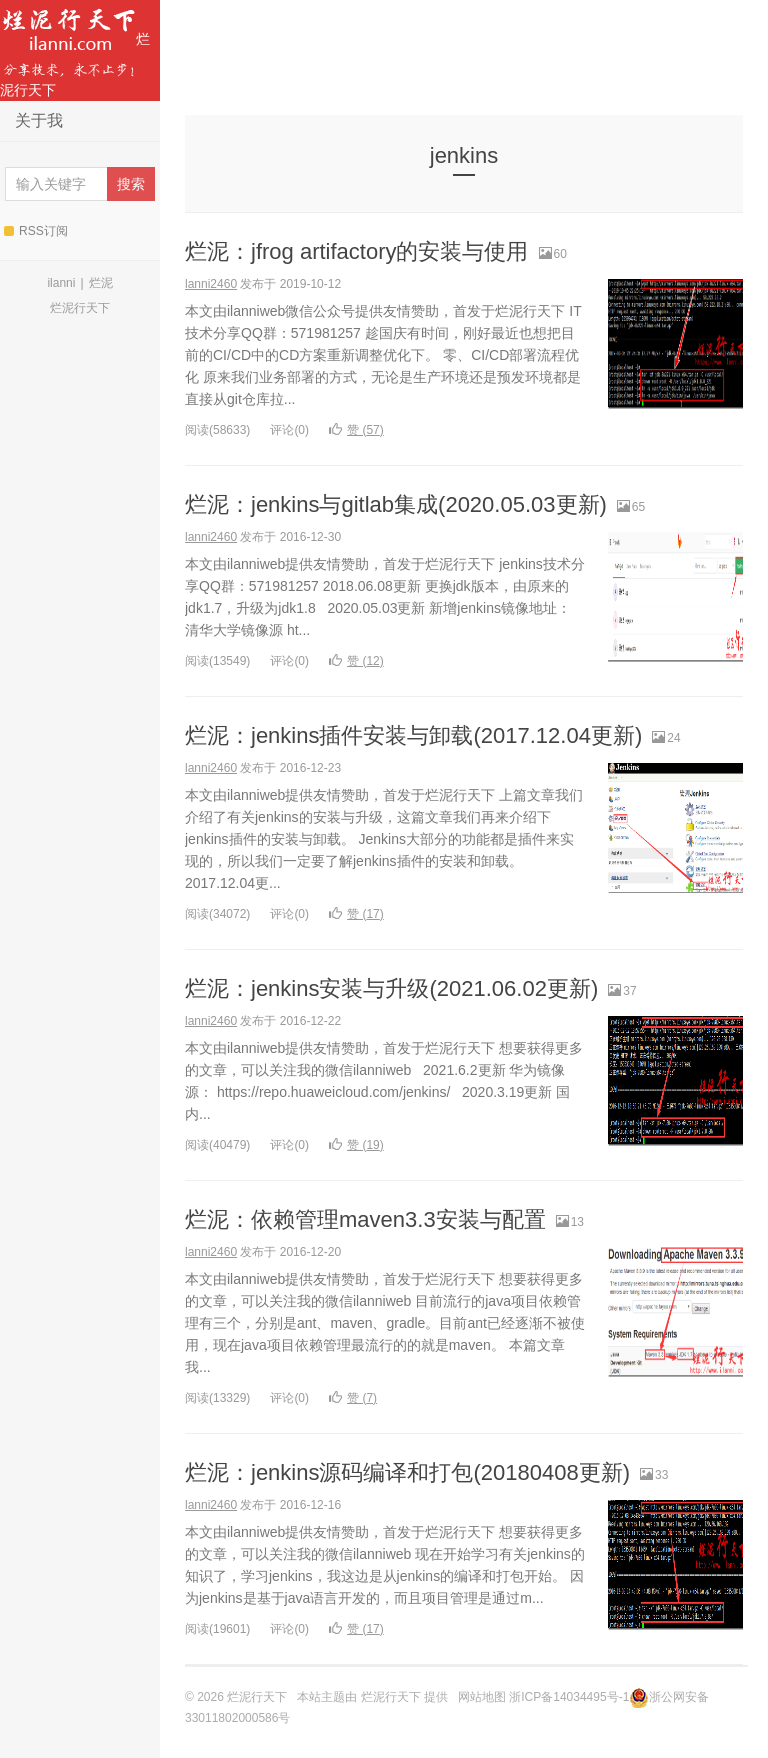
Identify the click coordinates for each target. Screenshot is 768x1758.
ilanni (61, 283)
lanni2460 (211, 284)
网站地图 (482, 1697)
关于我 (39, 120)
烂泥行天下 (75, 49)
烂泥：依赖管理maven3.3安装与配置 (365, 1219)
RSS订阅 (36, 231)
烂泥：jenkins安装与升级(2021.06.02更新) (391, 988)
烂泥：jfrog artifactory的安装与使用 (357, 251)
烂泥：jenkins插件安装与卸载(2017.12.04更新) (413, 735)
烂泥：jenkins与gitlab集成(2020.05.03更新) (396, 504)
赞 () (356, 430)
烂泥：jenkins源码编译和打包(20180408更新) (407, 1472)
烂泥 (101, 283)
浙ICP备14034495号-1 (569, 1697)
